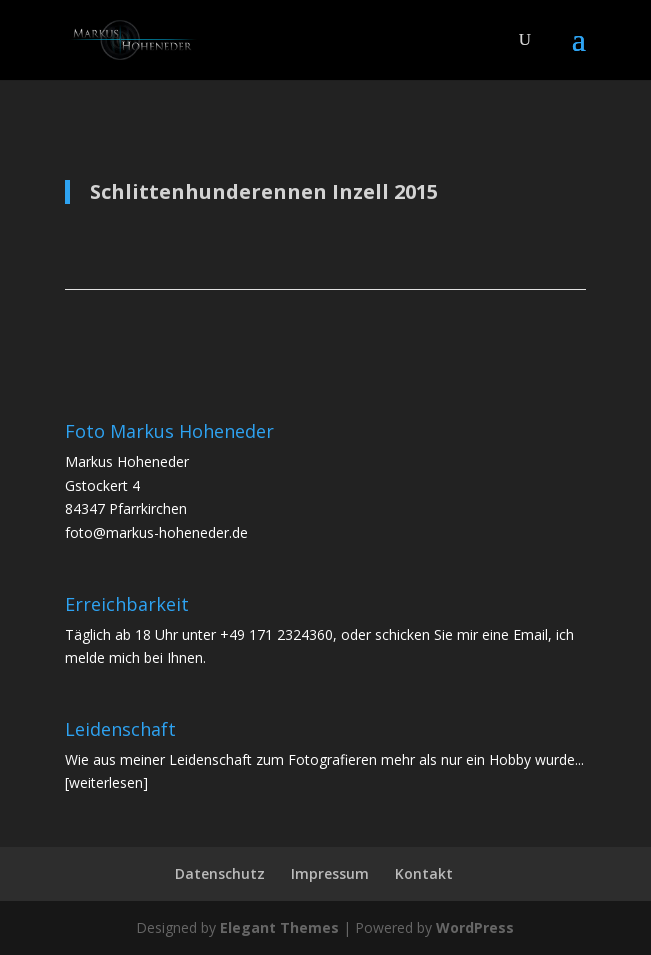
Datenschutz (220, 873)
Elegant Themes (279, 927)
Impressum (330, 873)
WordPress (475, 927)
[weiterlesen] (106, 782)
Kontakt (424, 873)
